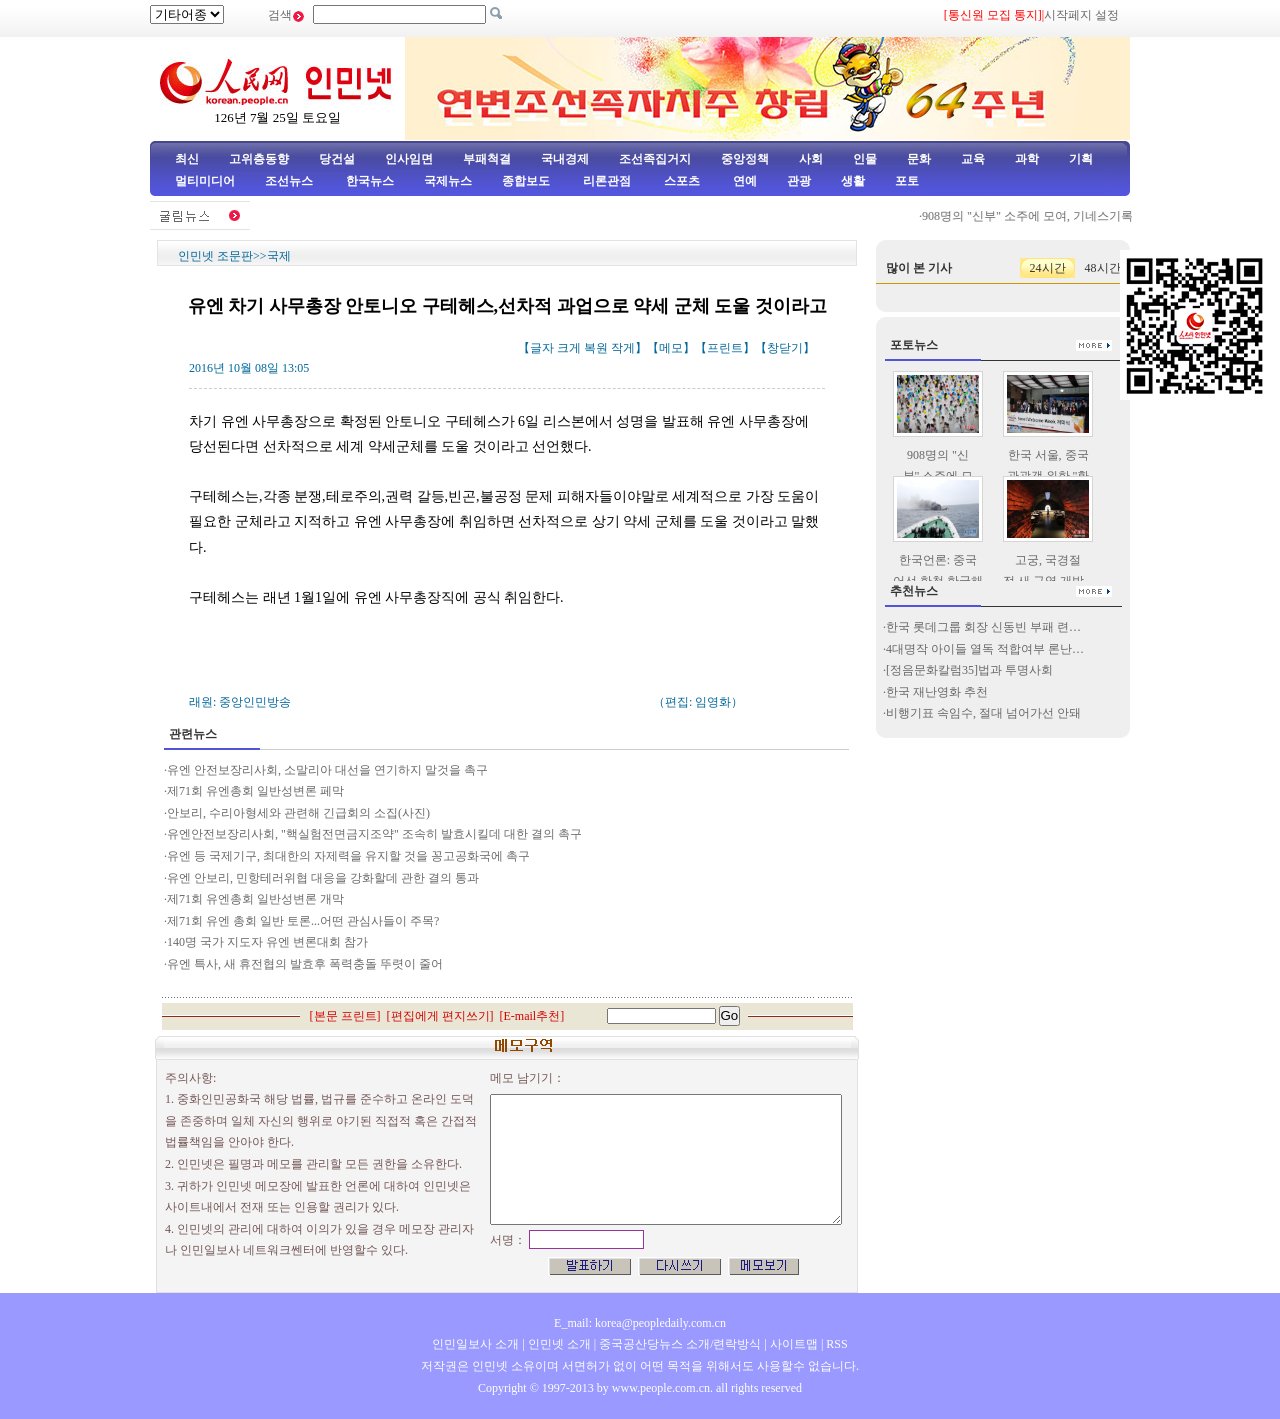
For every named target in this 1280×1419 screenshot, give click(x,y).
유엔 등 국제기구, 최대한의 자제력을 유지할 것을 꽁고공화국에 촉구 (348, 856)
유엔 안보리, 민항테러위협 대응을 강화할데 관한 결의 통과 (323, 878)
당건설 (337, 159)
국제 (279, 256)
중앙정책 (745, 159)
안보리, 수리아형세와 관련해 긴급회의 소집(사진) (298, 813)
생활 (853, 181)
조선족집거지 (655, 159)
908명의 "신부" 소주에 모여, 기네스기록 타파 (1046, 216)
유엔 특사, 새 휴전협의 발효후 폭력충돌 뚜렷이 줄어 (305, 964)
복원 (596, 348)
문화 (919, 159)
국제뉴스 (448, 181)
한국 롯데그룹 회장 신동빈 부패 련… (983, 627)
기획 (1081, 159)
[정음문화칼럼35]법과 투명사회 (969, 670)
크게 (569, 348)
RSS (836, 1344)
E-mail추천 (532, 1016)
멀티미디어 (205, 181)
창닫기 (785, 348)
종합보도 (526, 181)
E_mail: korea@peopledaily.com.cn (640, 1323)
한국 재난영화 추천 (937, 692)
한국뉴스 (370, 181)
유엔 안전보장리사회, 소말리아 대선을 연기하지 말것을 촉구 (327, 770)
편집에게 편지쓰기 (440, 1016)
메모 (671, 348)
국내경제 (565, 159)
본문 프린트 (345, 1016)
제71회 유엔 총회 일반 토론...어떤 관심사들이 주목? (303, 921)
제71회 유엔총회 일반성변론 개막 (255, 899)
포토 (907, 181)
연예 (743, 181)
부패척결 (487, 159)
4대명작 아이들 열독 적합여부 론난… (985, 649)
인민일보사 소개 (475, 1344)
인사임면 (409, 159)
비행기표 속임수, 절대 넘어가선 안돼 (983, 713)
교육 (973, 159)
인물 (865, 159)
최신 (187, 159)
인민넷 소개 (558, 1344)
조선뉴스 (290, 181)
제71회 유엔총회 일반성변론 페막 (255, 791)
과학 (1027, 159)
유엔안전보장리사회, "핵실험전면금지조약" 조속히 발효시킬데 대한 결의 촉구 (374, 834)
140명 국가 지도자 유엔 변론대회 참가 (267, 942)
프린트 (725, 348)
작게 (623, 348)
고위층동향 (259, 159)
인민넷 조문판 (215, 256)
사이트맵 (794, 1344)
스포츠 (680, 181)
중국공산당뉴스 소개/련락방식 (680, 1344)
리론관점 (607, 181)
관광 (799, 181)
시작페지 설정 (1081, 15)
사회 (811, 159)
